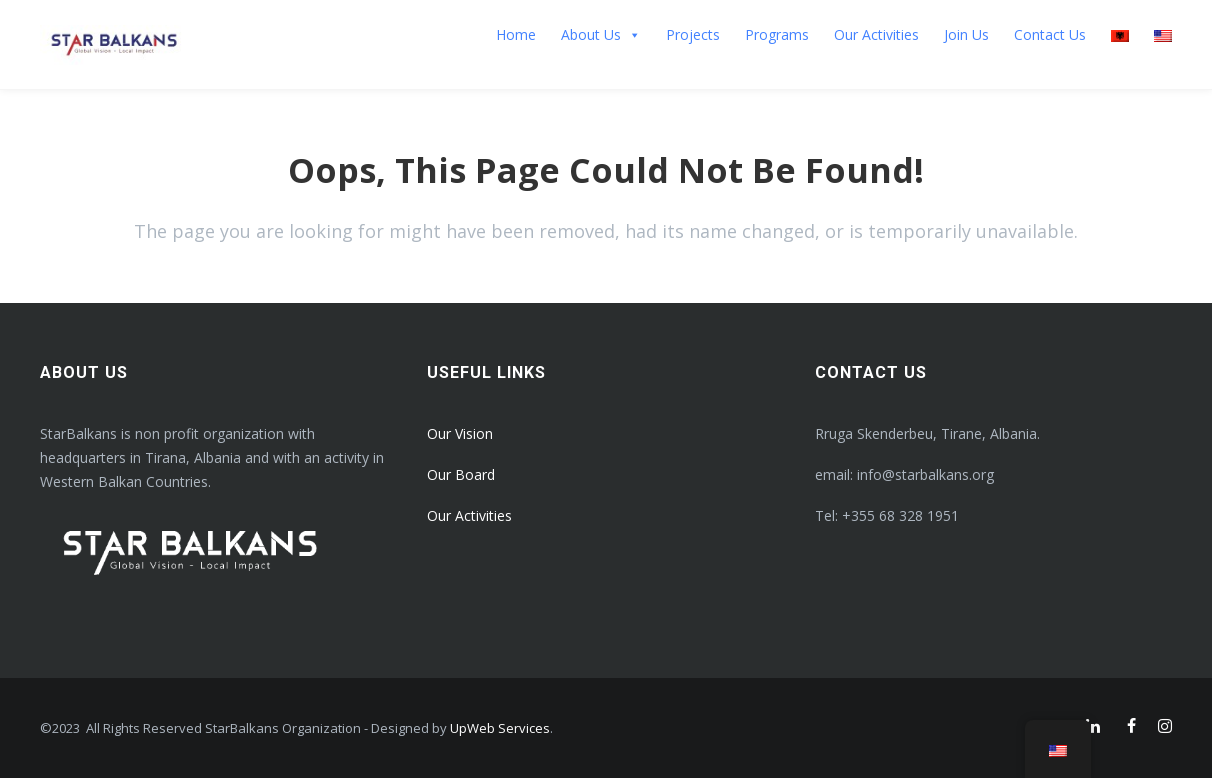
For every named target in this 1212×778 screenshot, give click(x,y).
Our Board (461, 474)
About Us (601, 35)
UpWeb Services (500, 728)
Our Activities (876, 34)
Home (516, 34)
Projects (693, 34)
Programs (777, 34)
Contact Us (1050, 34)
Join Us (966, 34)
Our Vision (460, 433)
